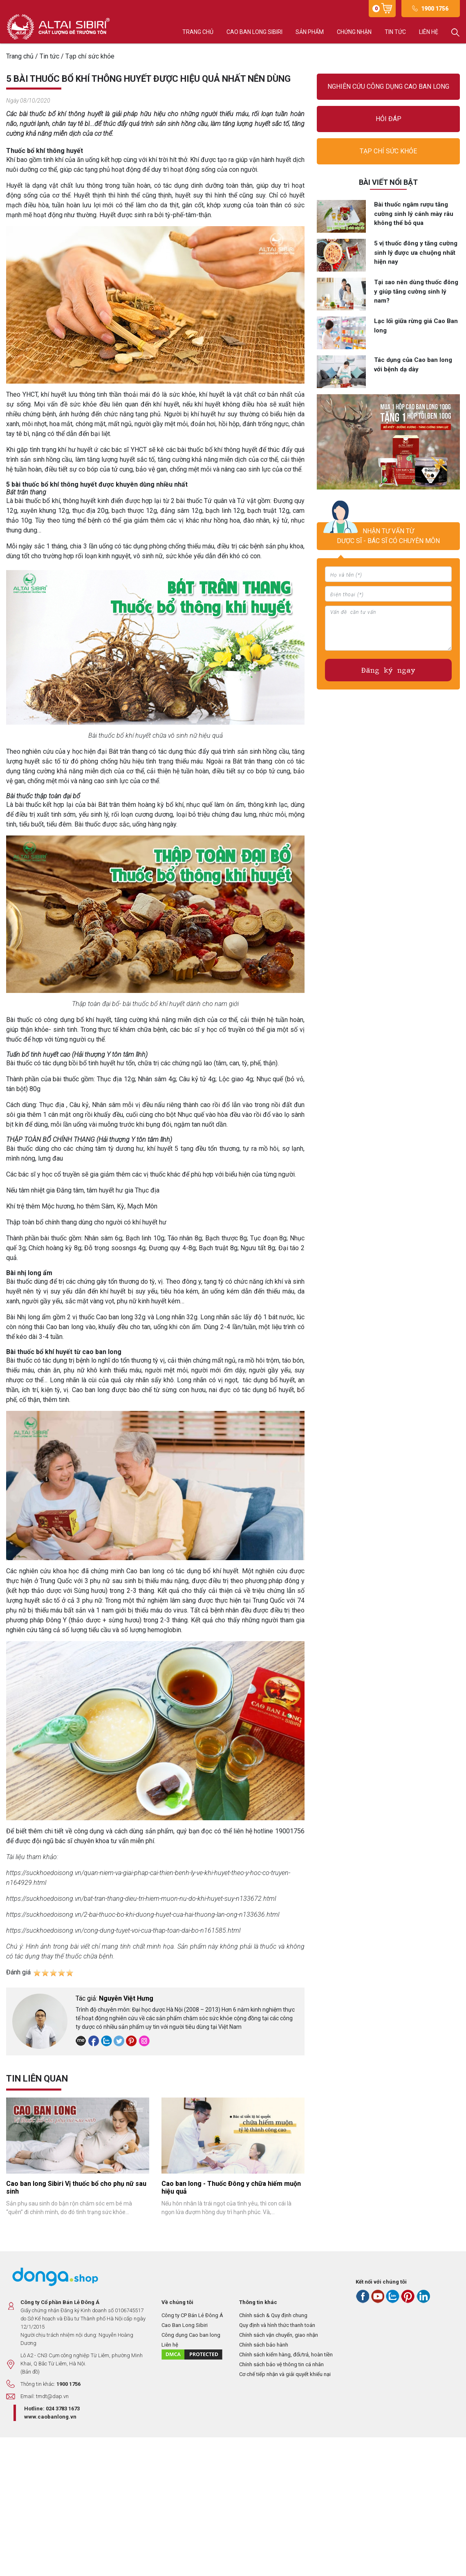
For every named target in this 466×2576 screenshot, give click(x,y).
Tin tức (395, 32)
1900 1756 (434, 8)
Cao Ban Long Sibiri (184, 2325)
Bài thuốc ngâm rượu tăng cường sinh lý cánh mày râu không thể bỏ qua (413, 214)
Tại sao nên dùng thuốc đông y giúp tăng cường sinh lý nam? (416, 291)
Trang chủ (197, 32)
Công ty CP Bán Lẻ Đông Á (192, 2315)
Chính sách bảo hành (263, 2345)
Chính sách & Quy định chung (273, 2315)
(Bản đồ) (30, 2372)
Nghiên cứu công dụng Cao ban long (388, 86)
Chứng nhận (354, 32)
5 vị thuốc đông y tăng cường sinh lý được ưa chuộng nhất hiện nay (415, 252)
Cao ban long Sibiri (254, 32)
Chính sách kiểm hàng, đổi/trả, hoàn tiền (286, 2354)
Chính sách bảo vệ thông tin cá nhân (281, 2364)
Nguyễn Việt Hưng (126, 1998)
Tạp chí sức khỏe (388, 151)
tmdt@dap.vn (52, 2396)
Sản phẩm (310, 32)
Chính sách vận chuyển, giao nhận (278, 2335)
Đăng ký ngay (388, 670)
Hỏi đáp (388, 119)
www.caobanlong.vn (50, 2417)
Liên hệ (428, 32)
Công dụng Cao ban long (190, 2335)
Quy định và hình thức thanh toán (277, 2325)
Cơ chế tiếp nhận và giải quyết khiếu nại (285, 2374)
